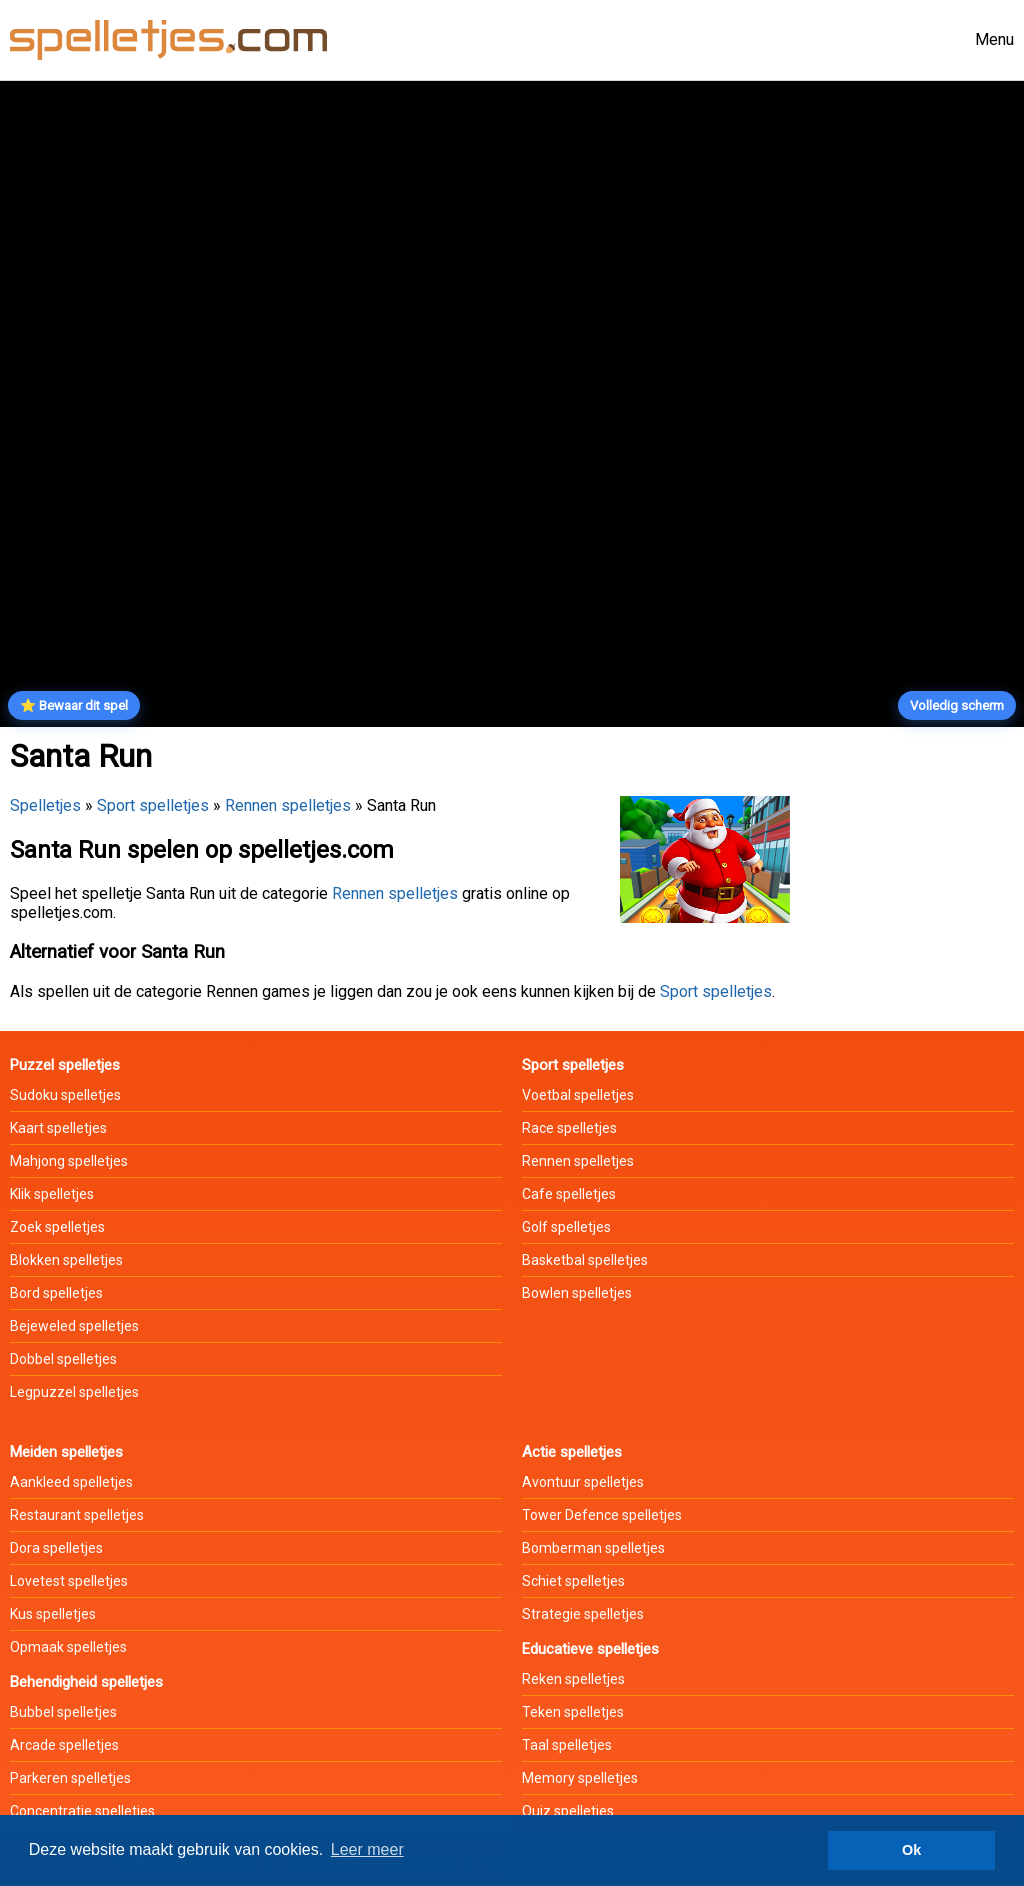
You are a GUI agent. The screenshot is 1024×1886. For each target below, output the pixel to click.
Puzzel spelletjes (65, 1065)
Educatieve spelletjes (590, 1649)
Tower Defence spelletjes (602, 1515)
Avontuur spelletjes (583, 1482)
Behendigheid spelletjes (86, 1682)
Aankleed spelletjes (71, 1482)
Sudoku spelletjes (65, 1095)
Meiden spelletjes (66, 1452)
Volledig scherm (957, 705)
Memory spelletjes (580, 1778)
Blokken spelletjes (66, 1260)
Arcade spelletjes (64, 1745)
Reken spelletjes (573, 1679)
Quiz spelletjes (568, 1811)
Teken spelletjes (573, 1712)
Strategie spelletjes (583, 1614)
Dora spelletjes (56, 1548)
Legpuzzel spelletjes (74, 1392)
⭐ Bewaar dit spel (74, 705)
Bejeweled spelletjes (74, 1326)
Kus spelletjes (53, 1614)
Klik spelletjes (52, 1194)
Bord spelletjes (56, 1293)
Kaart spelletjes (58, 1128)
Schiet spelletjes (573, 1581)
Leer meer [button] (367, 1849)
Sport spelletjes (153, 805)
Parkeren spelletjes (70, 1778)
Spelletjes (45, 805)
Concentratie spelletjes (82, 1811)
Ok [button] (911, 1850)
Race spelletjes (569, 1128)
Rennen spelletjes (288, 805)
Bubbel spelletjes (63, 1712)
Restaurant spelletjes (77, 1515)
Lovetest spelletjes (69, 1581)
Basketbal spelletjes (585, 1260)
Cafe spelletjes (569, 1194)
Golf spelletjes (566, 1227)
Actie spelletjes (572, 1452)
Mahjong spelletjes (69, 1161)
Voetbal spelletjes (578, 1095)
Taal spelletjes (567, 1745)
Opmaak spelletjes (68, 1647)
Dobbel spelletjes (63, 1359)
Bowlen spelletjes (577, 1293)
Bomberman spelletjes (593, 1548)
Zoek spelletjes (57, 1227)
